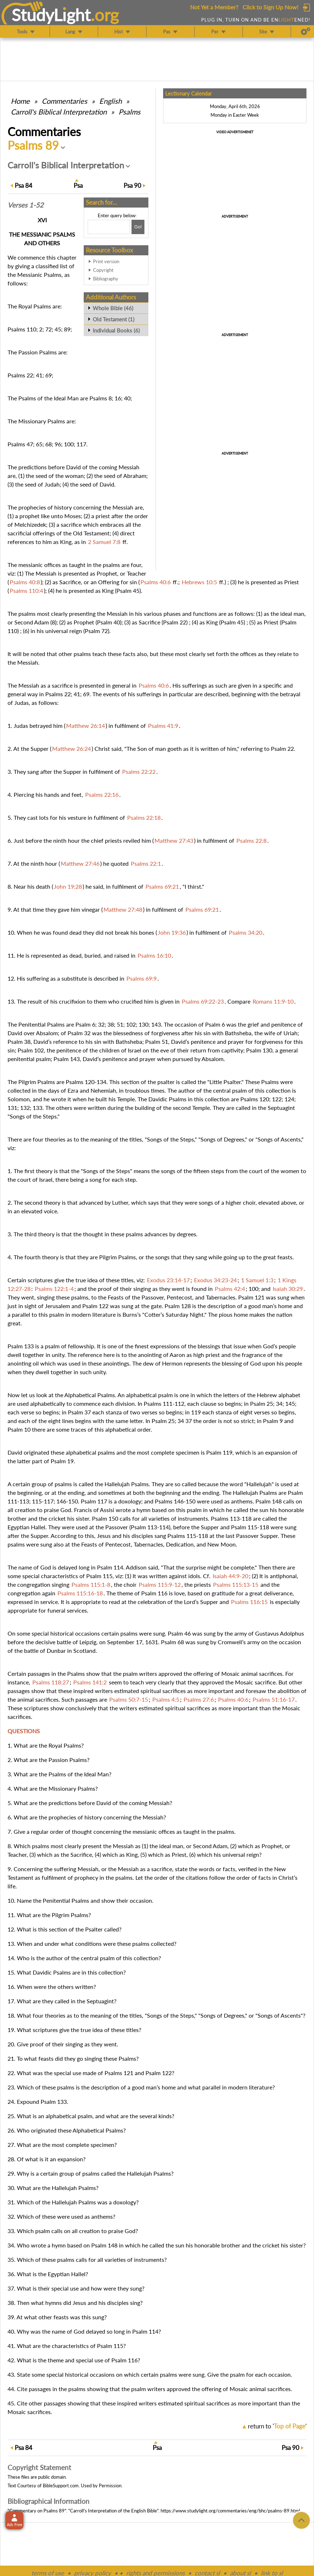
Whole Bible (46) (113, 308)
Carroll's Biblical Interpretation (59, 111)
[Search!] (137, 227)
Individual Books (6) (116, 330)
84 (23, 185)
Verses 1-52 (25, 205)
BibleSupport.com (61, 2485)
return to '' (277, 2426)
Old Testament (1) (113, 319)
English (110, 101)
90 (132, 185)
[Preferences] (305, 31)
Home (20, 101)
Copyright (103, 270)
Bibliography (105, 279)
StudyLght (51, 15)
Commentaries (64, 101)
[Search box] (109, 227)
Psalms (129, 111)
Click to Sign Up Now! (270, 7)
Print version (106, 261)
